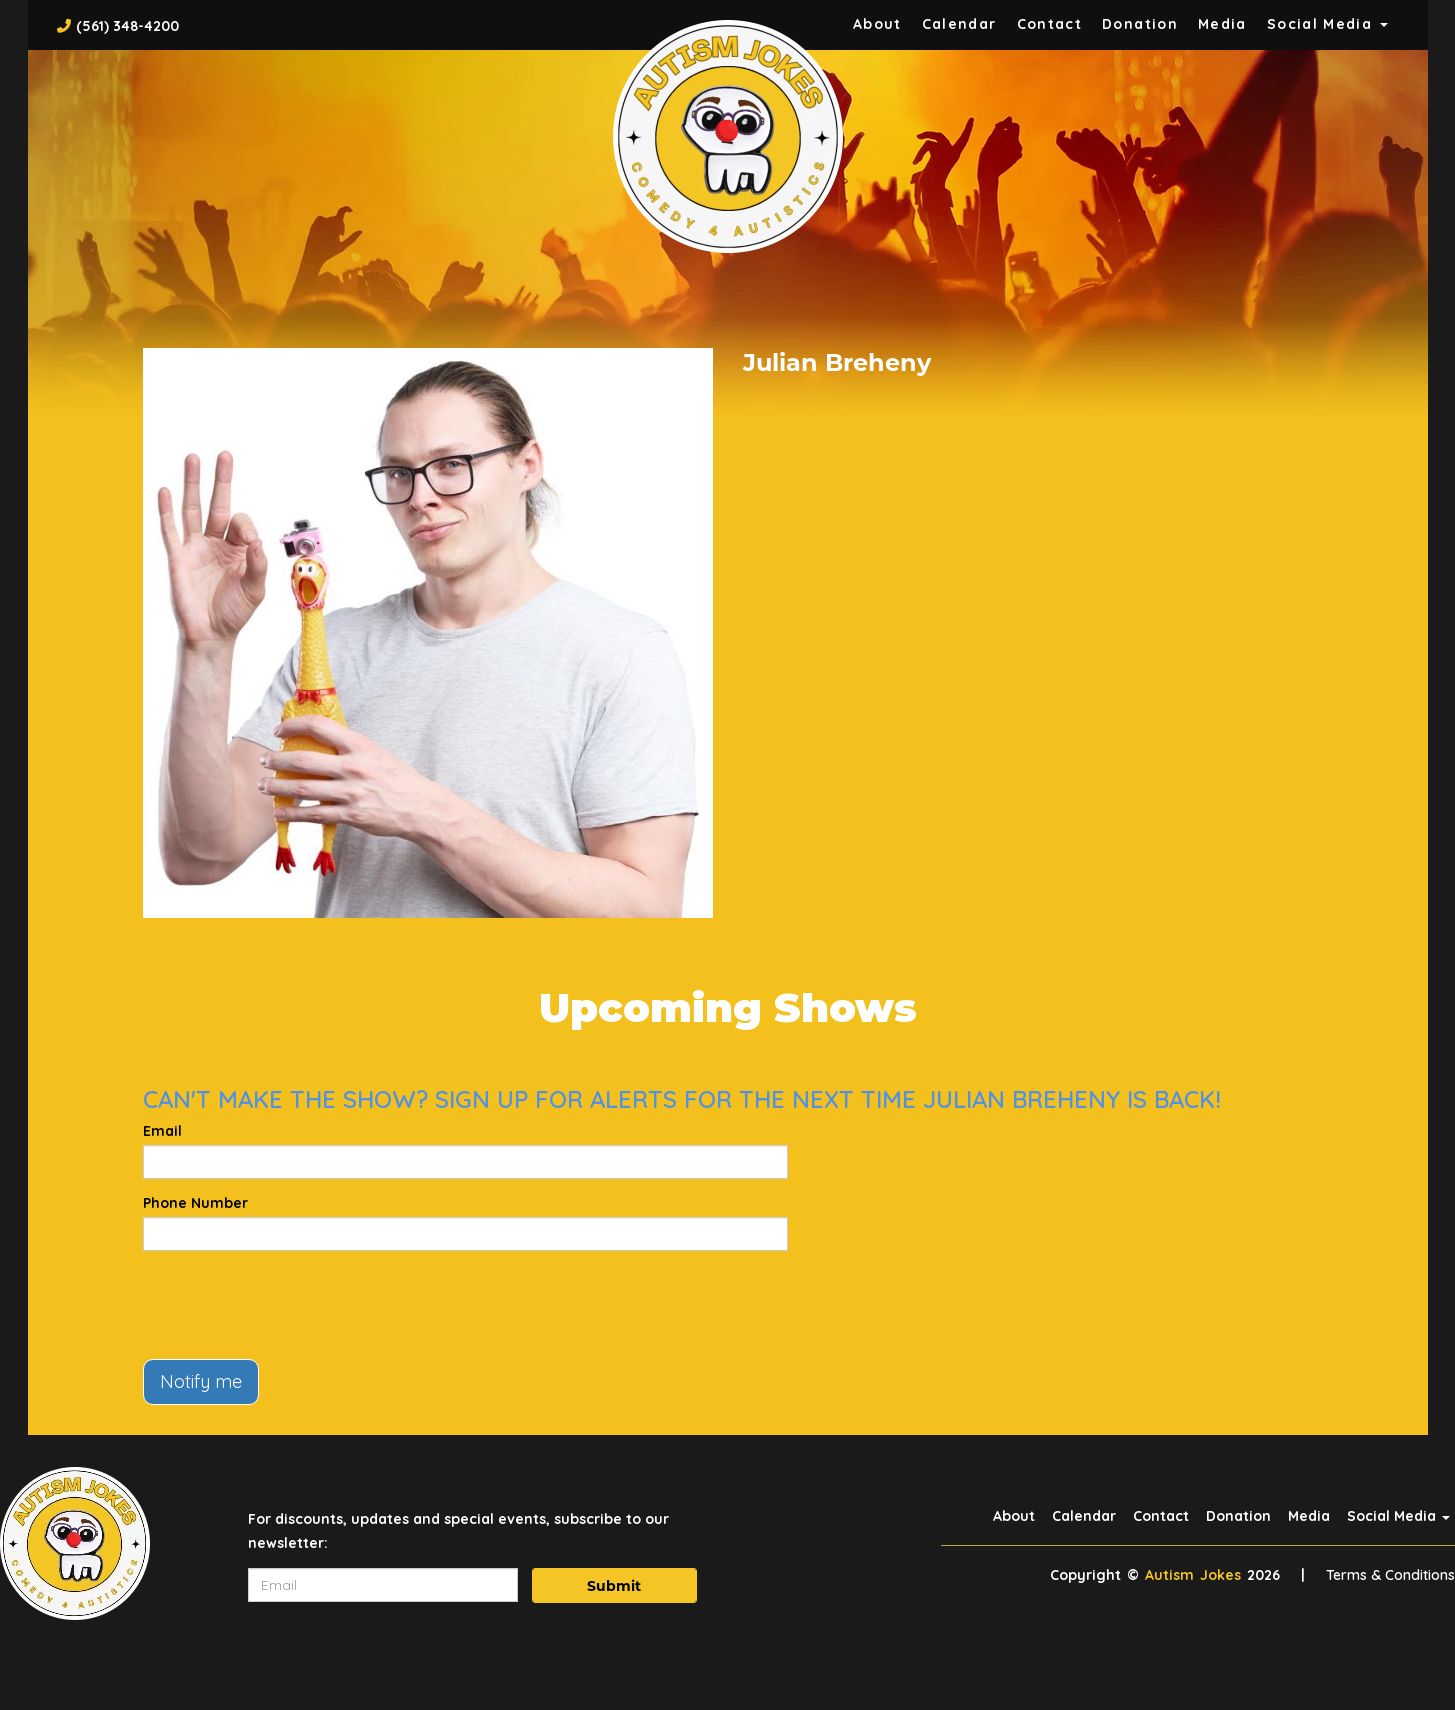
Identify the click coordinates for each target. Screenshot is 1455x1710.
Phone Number (195, 1203)
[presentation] (295, 1305)
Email (162, 1131)
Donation (1140, 24)
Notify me (201, 1381)
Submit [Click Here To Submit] (614, 1586)
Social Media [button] (1327, 24)
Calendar (959, 24)
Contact (1050, 24)
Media (1222, 24)
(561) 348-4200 (127, 26)
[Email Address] (383, 1585)
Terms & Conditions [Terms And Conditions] (1390, 1575)
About (877, 24)
